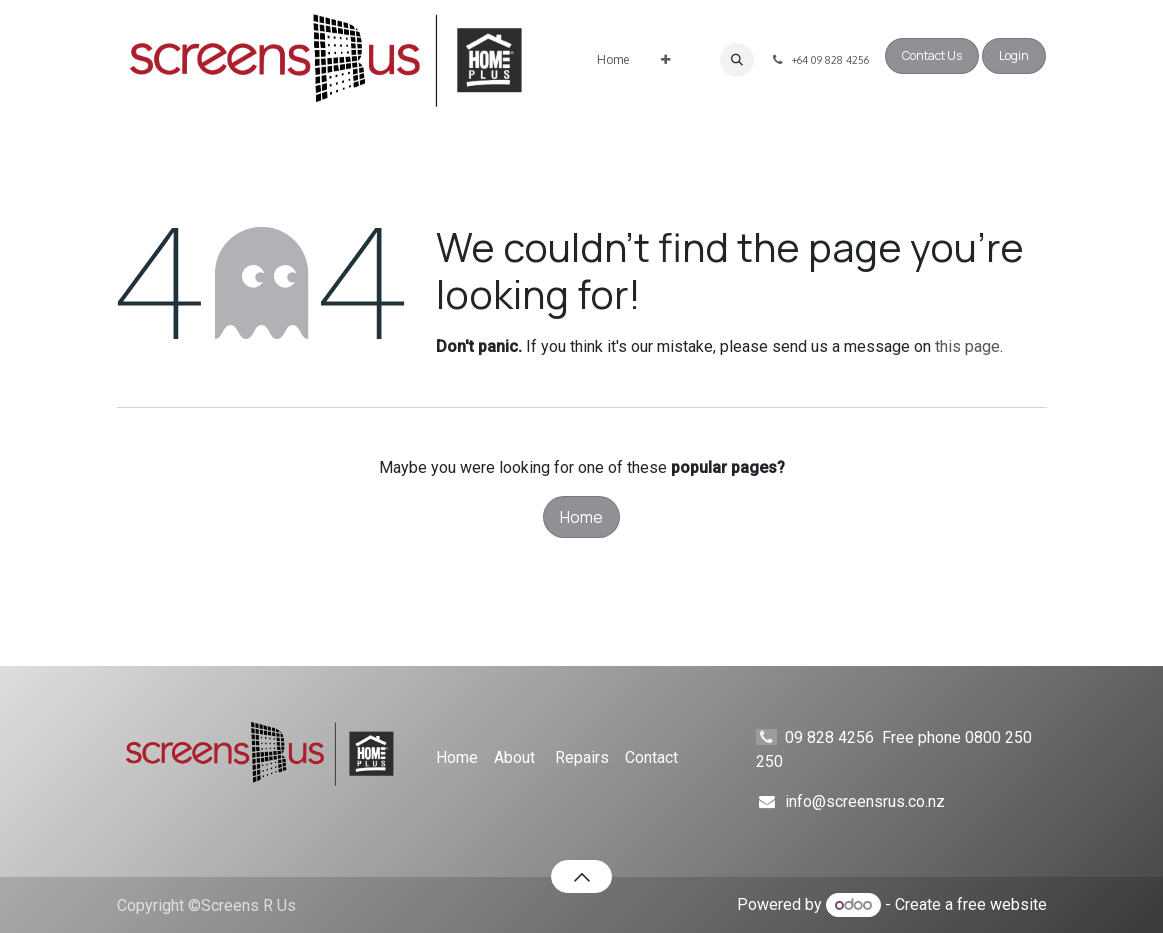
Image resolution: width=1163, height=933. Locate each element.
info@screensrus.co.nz (865, 801)
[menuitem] (613, 60)
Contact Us (932, 55)
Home (581, 517)
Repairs (582, 757)
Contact (651, 757)
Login (1014, 55)
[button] (737, 60)
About (514, 757)
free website (1002, 904)
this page (967, 346)
